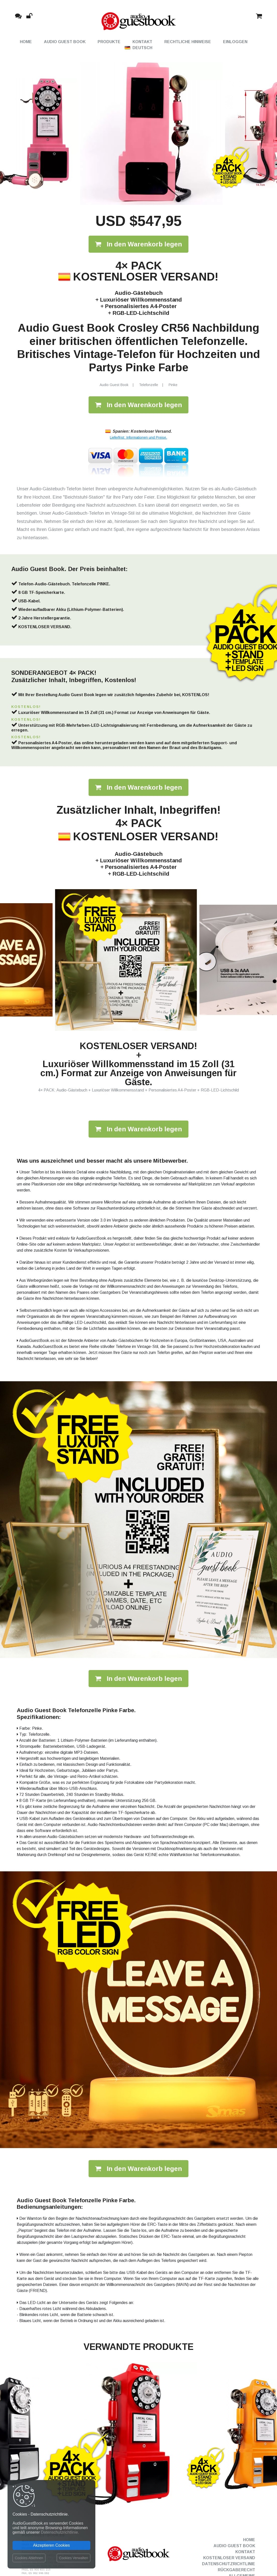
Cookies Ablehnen (29, 2558)
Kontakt (142, 42)
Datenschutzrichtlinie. (60, 2532)
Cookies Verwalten (73, 2558)
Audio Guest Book (65, 42)
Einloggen (235, 42)
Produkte (109, 42)
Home (26, 42)
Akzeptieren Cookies (51, 2545)
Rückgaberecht (236, 2570)
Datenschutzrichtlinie (228, 2564)
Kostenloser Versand (229, 2558)
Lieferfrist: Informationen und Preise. (138, 437)
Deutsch (138, 48)
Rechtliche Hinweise (187, 42)
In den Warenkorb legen (138, 244)
